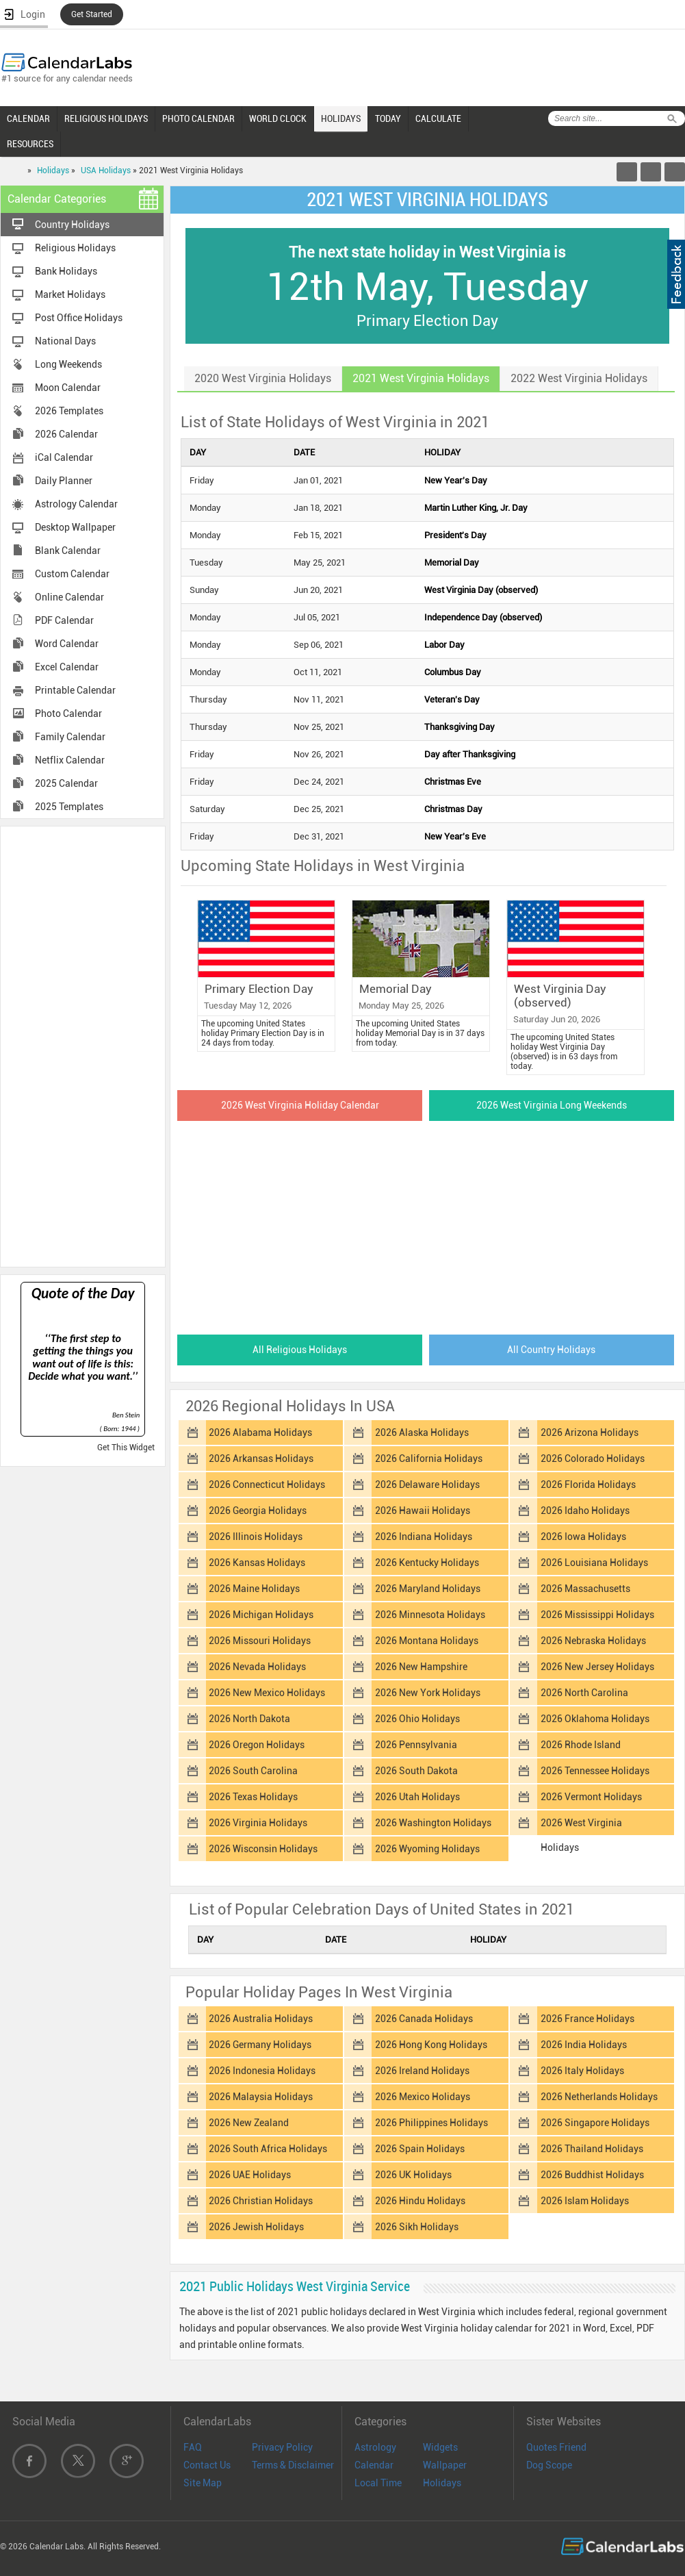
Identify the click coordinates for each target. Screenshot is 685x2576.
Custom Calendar (72, 573)
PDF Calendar (64, 620)
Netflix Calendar (70, 760)
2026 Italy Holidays (582, 2070)
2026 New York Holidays (427, 1692)
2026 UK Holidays (413, 2174)
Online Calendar (69, 597)
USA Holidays (106, 170)
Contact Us (207, 2465)
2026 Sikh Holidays (416, 2226)
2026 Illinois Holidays (255, 1536)
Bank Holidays (66, 271)
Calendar (373, 2465)
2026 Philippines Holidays (431, 2122)
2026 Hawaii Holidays (422, 1510)
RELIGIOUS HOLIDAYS (106, 118)
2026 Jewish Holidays (256, 2226)
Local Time (378, 2482)
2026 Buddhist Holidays (592, 2174)
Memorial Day (451, 562)
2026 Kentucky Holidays (427, 1562)
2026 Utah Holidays (417, 1796)
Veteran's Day (452, 699)
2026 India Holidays (584, 2044)
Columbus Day (452, 672)
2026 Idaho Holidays (585, 1510)
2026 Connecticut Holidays (267, 1484)
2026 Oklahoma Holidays (595, 1718)
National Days (65, 341)
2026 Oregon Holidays (257, 1744)
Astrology (375, 2447)
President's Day (455, 535)
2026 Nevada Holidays (257, 1666)
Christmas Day (453, 809)
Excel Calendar (67, 666)
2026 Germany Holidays (260, 2044)
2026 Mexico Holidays (422, 2096)
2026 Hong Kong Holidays (431, 2044)
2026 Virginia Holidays (258, 1822)
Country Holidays (72, 224)
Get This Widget (126, 1447)
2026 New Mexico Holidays (267, 1692)
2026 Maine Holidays (254, 1588)
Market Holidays (70, 294)
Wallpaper (445, 2465)
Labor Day (444, 645)
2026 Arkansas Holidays (261, 1458)
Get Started (91, 14)
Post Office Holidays (78, 317)
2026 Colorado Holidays (593, 1458)
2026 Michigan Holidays (261, 1614)
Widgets (440, 2447)
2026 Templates (69, 410)
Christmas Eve (452, 781)
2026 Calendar (66, 434)
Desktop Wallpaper (75, 527)
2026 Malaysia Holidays (261, 2096)
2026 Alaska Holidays (422, 1432)
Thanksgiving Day (459, 727)
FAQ (192, 2447)
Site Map (202, 2482)
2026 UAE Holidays (250, 2174)
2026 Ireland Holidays (422, 2070)
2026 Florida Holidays (588, 1484)
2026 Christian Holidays (261, 2200)
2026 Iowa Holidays (583, 1536)
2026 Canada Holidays (424, 2018)
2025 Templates (69, 806)
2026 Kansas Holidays (257, 1562)
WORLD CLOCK (278, 118)
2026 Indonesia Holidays (262, 2070)
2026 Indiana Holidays (423, 1536)
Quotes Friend (556, 2447)
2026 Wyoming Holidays (427, 1848)
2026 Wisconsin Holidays (263, 1848)
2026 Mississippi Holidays (597, 1614)
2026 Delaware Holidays (427, 1484)
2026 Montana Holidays (426, 1640)
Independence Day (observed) (483, 617)
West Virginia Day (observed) (481, 590)
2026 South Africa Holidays (268, 2148)
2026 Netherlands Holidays (599, 2096)
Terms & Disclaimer (293, 2465)
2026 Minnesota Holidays (430, 1614)
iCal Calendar (64, 457)
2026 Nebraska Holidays (593, 1640)
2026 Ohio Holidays (417, 1718)
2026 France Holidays (587, 2018)
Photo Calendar (68, 713)
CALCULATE (438, 118)
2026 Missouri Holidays (260, 1640)
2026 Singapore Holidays (595, 2122)
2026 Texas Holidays (253, 1796)
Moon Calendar (68, 387)
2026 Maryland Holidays (427, 1588)
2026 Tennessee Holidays (595, 1770)
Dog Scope (549, 2465)
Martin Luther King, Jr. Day (476, 508)
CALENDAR (28, 118)
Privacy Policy (282, 2447)
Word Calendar (67, 643)
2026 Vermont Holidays (591, 1796)
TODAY (388, 118)
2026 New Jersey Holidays (597, 1666)
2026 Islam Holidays (585, 2200)
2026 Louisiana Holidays (594, 1562)
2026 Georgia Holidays (258, 1510)
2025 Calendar (66, 783)
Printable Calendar (75, 690)
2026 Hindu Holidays (420, 2200)
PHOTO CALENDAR (198, 118)
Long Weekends (68, 364)
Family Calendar (70, 736)
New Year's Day (455, 480)
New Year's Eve (455, 836)
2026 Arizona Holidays (589, 1432)
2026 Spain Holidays (420, 2148)
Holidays (53, 170)
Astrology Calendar (76, 503)
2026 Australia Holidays (261, 2018)
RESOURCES (30, 143)
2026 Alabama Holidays (260, 1432)
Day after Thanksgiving (469, 754)
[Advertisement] (83, 1045)
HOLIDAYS (341, 118)
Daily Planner (63, 480)
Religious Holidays (75, 247)
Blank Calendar (68, 550)
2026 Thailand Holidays (592, 2148)
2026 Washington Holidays (433, 1822)
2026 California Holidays (428, 1458)
